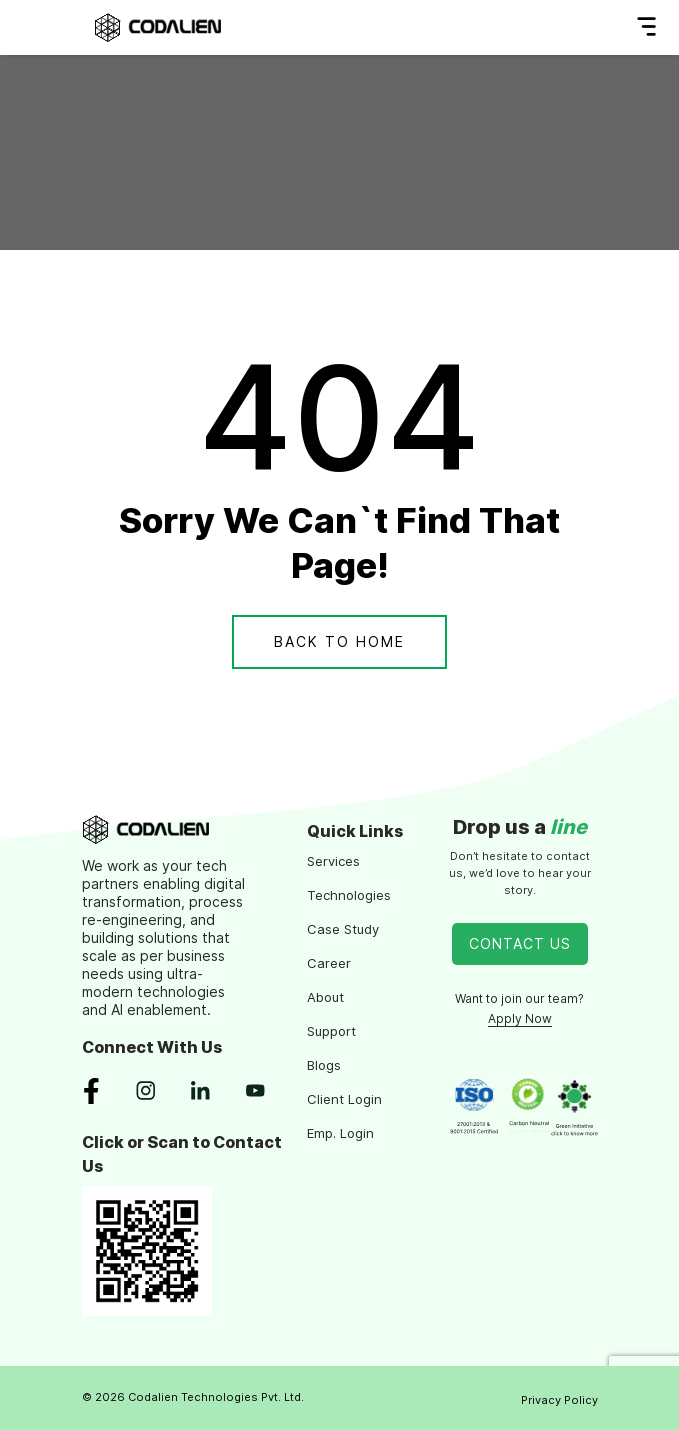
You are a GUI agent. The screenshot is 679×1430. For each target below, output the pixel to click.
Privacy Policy (559, 1400)
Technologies (349, 895)
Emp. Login (340, 1133)
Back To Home (339, 641)
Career (329, 963)
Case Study (343, 929)
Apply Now (520, 1018)
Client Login (344, 1099)
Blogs (324, 1065)
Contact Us (520, 943)
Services (333, 861)
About (325, 997)
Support (331, 1031)
